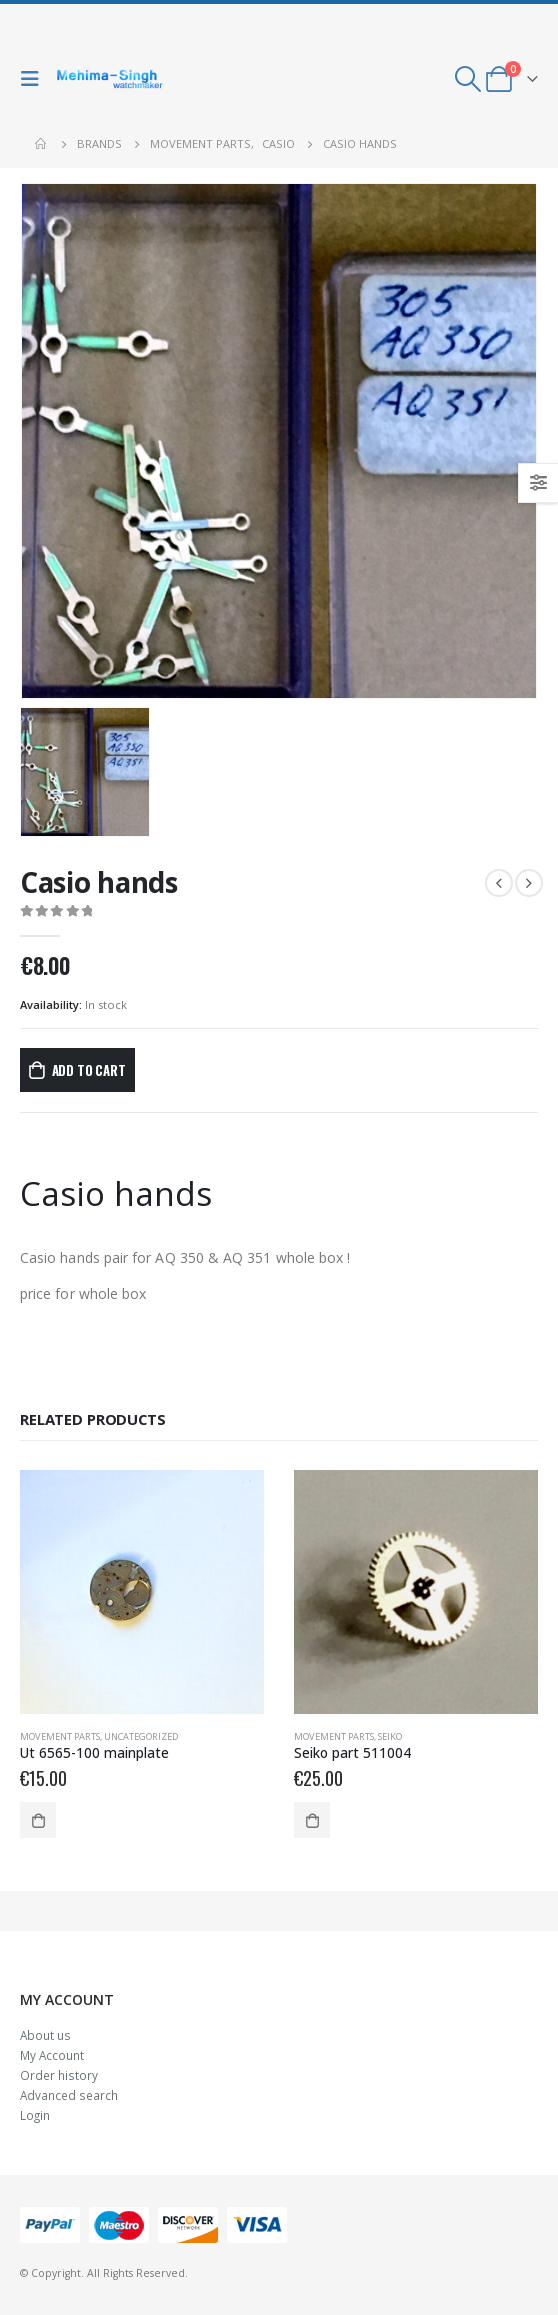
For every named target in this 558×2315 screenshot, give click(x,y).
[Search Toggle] (468, 79)
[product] (142, 1592)
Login (35, 2115)
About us (45, 2035)
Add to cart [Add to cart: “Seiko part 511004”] (312, 1820)
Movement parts (60, 1736)
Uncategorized (141, 1736)
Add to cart (89, 1070)
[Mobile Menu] (35, 79)
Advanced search (69, 2095)
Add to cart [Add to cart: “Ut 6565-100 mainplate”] (38, 1820)
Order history (59, 2075)
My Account (52, 2055)
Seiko (390, 1736)
